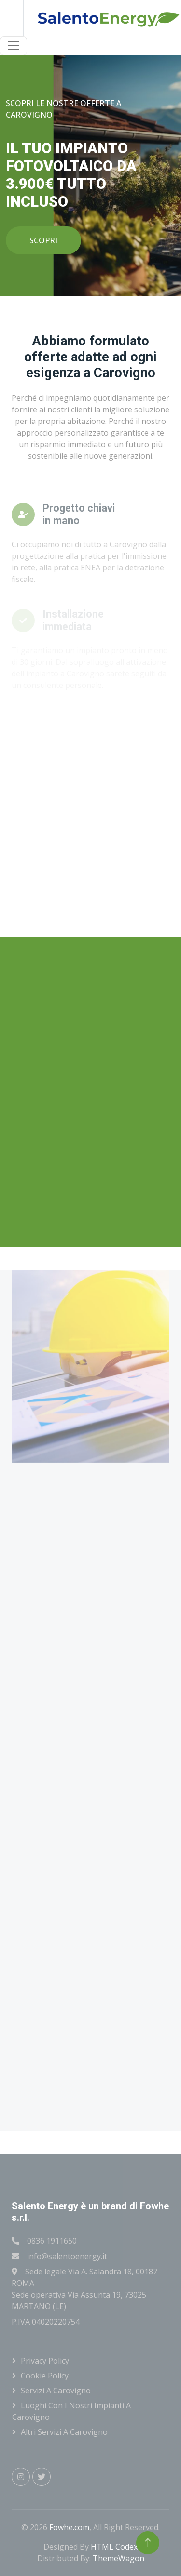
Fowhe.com (69, 2527)
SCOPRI (43, 240)
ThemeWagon (118, 2558)
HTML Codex (114, 2546)
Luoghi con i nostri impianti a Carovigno (71, 2411)
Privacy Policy (45, 2360)
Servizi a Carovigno (56, 2390)
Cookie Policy (45, 2375)
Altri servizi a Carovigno (64, 2432)
